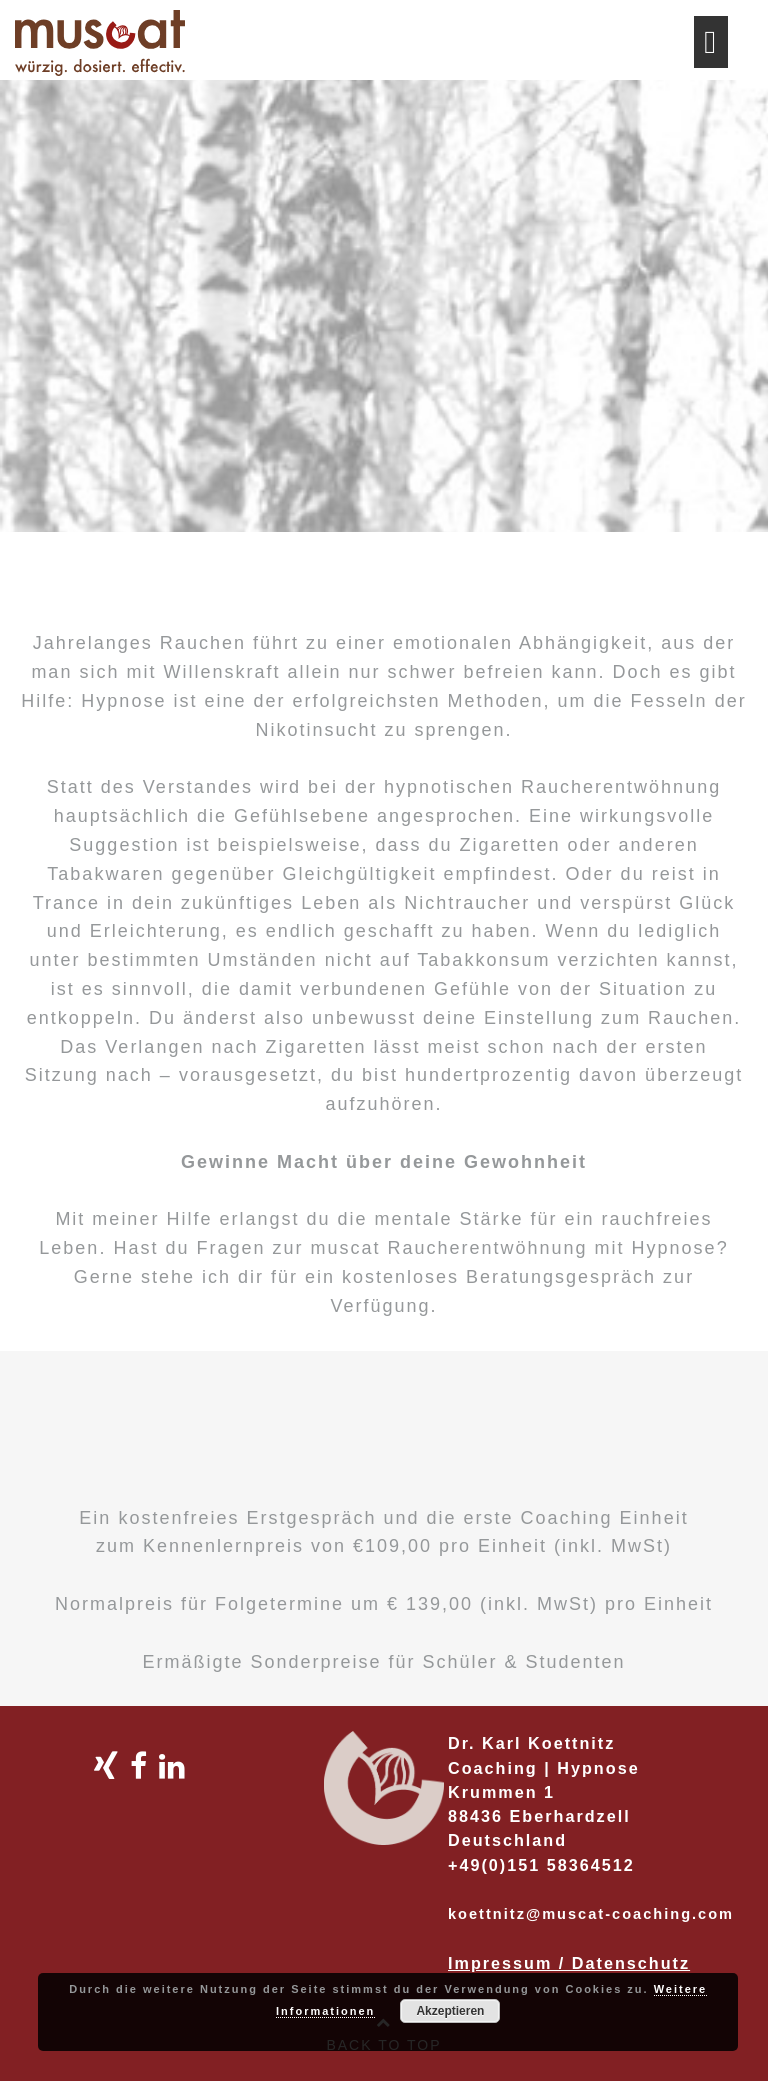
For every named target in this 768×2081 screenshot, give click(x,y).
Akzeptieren (450, 2011)
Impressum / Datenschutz (569, 1963)
